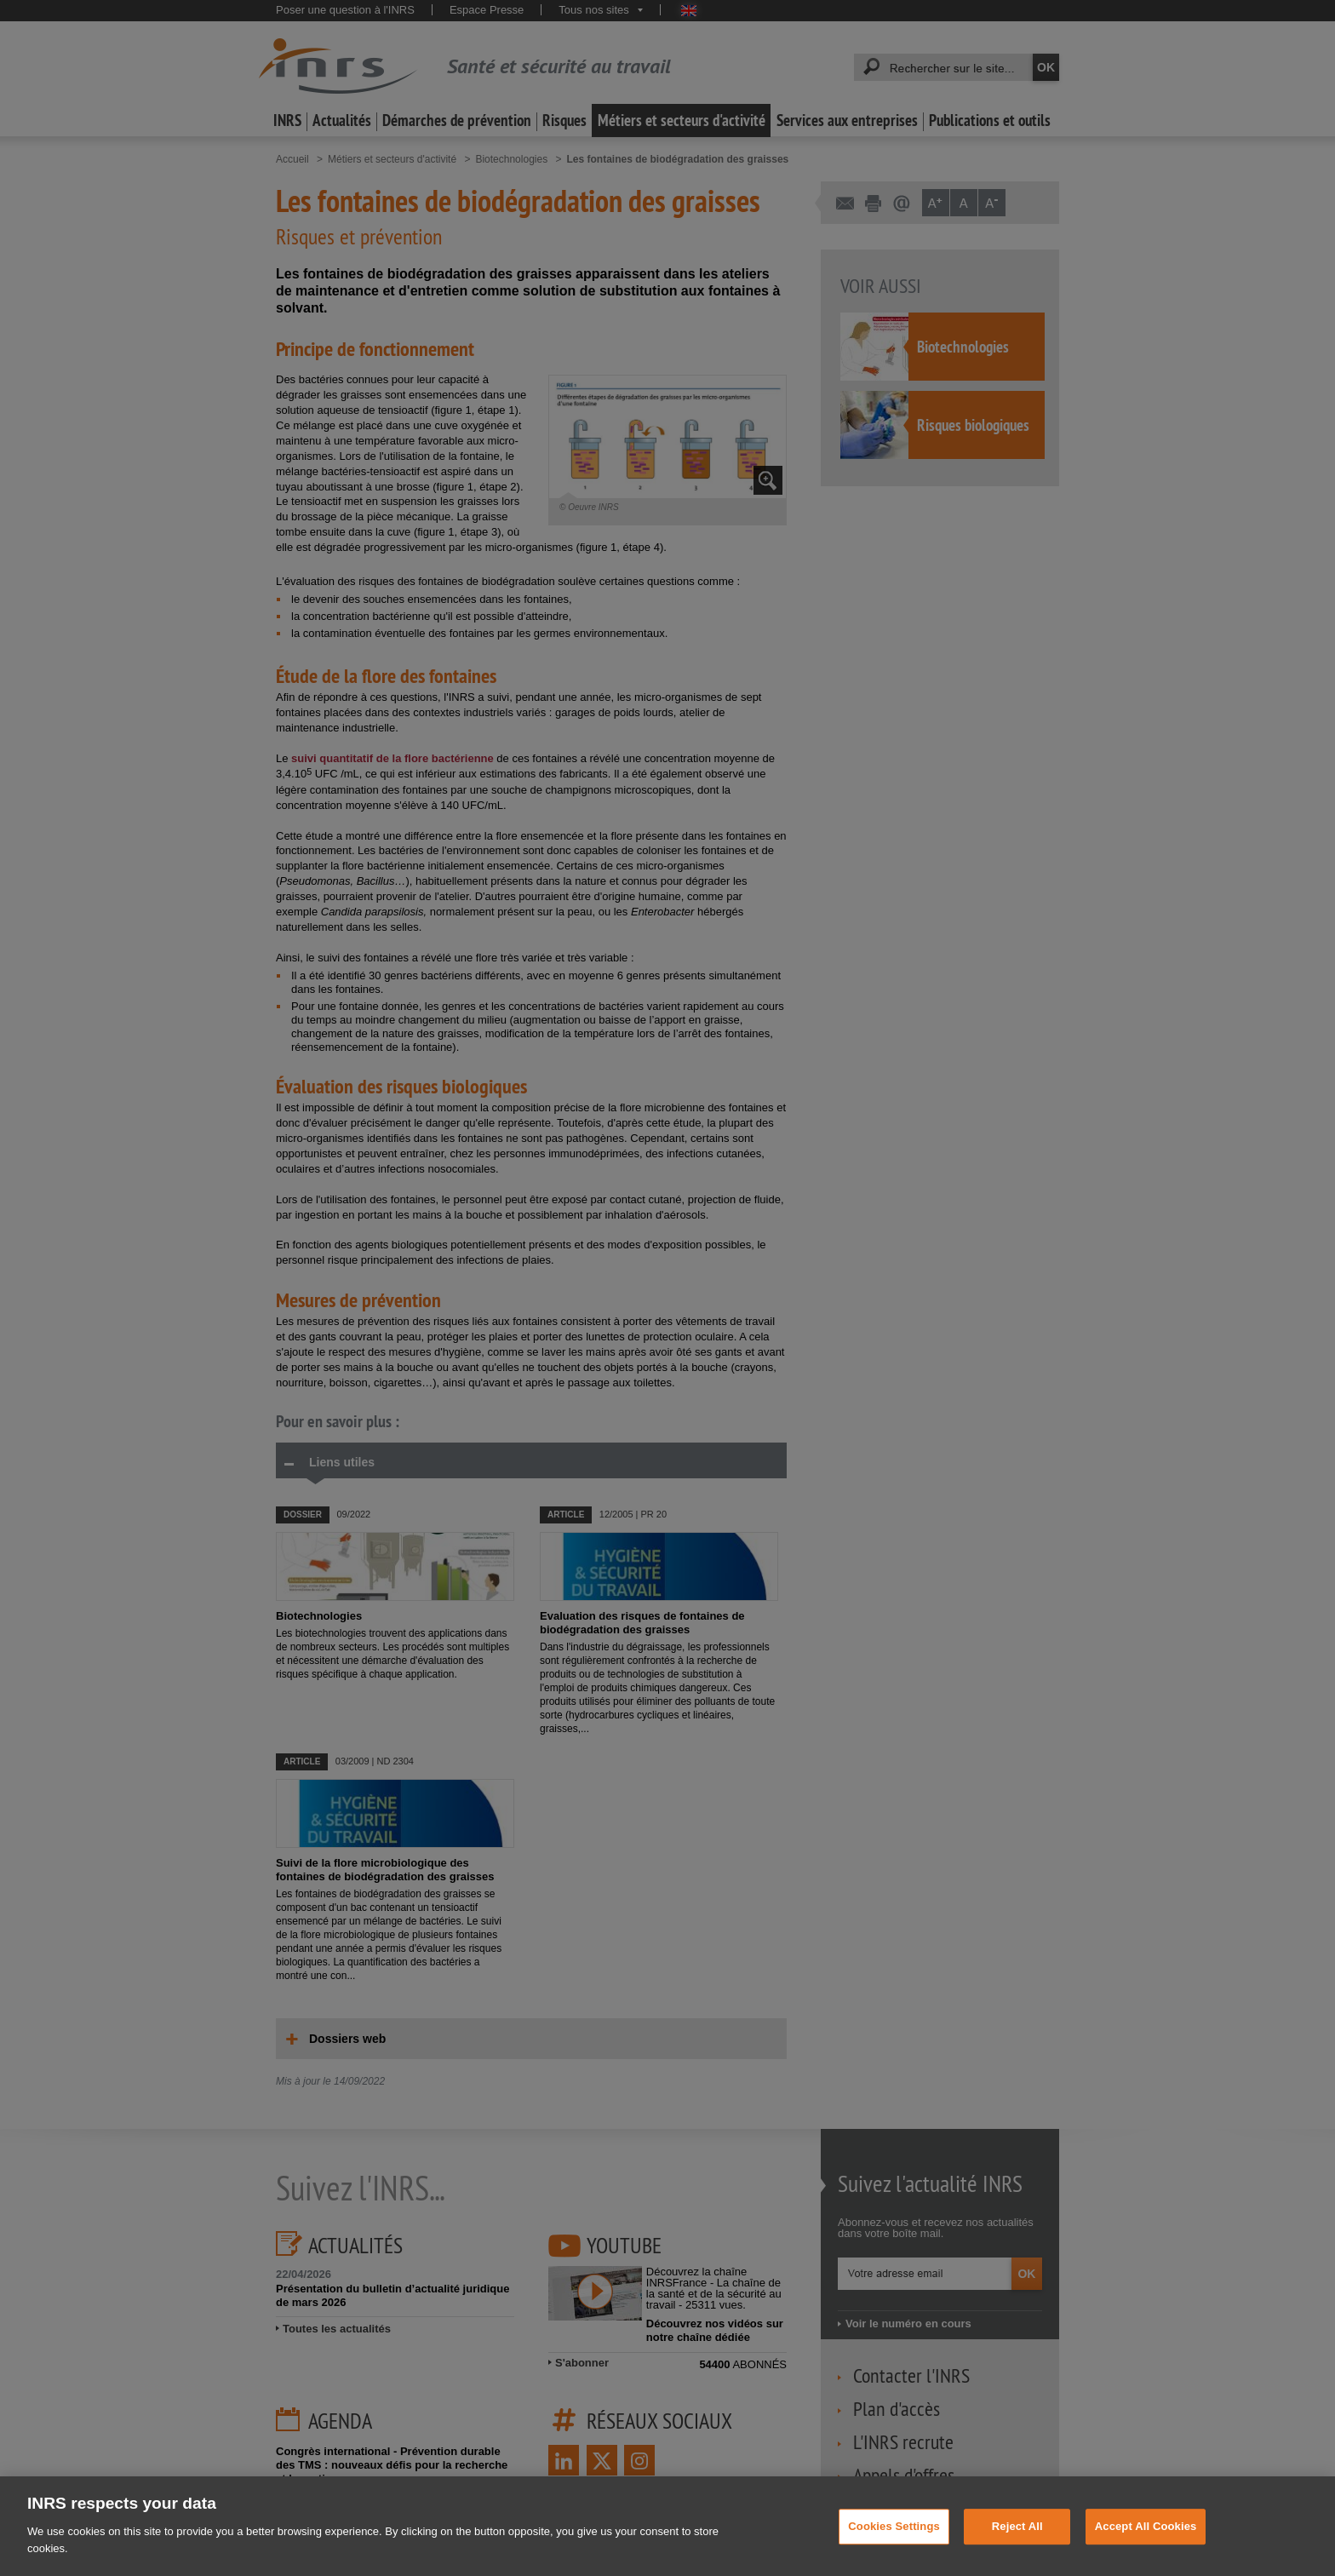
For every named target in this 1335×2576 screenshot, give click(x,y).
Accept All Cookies (1146, 2550)
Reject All (1017, 2550)
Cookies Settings (894, 2550)
